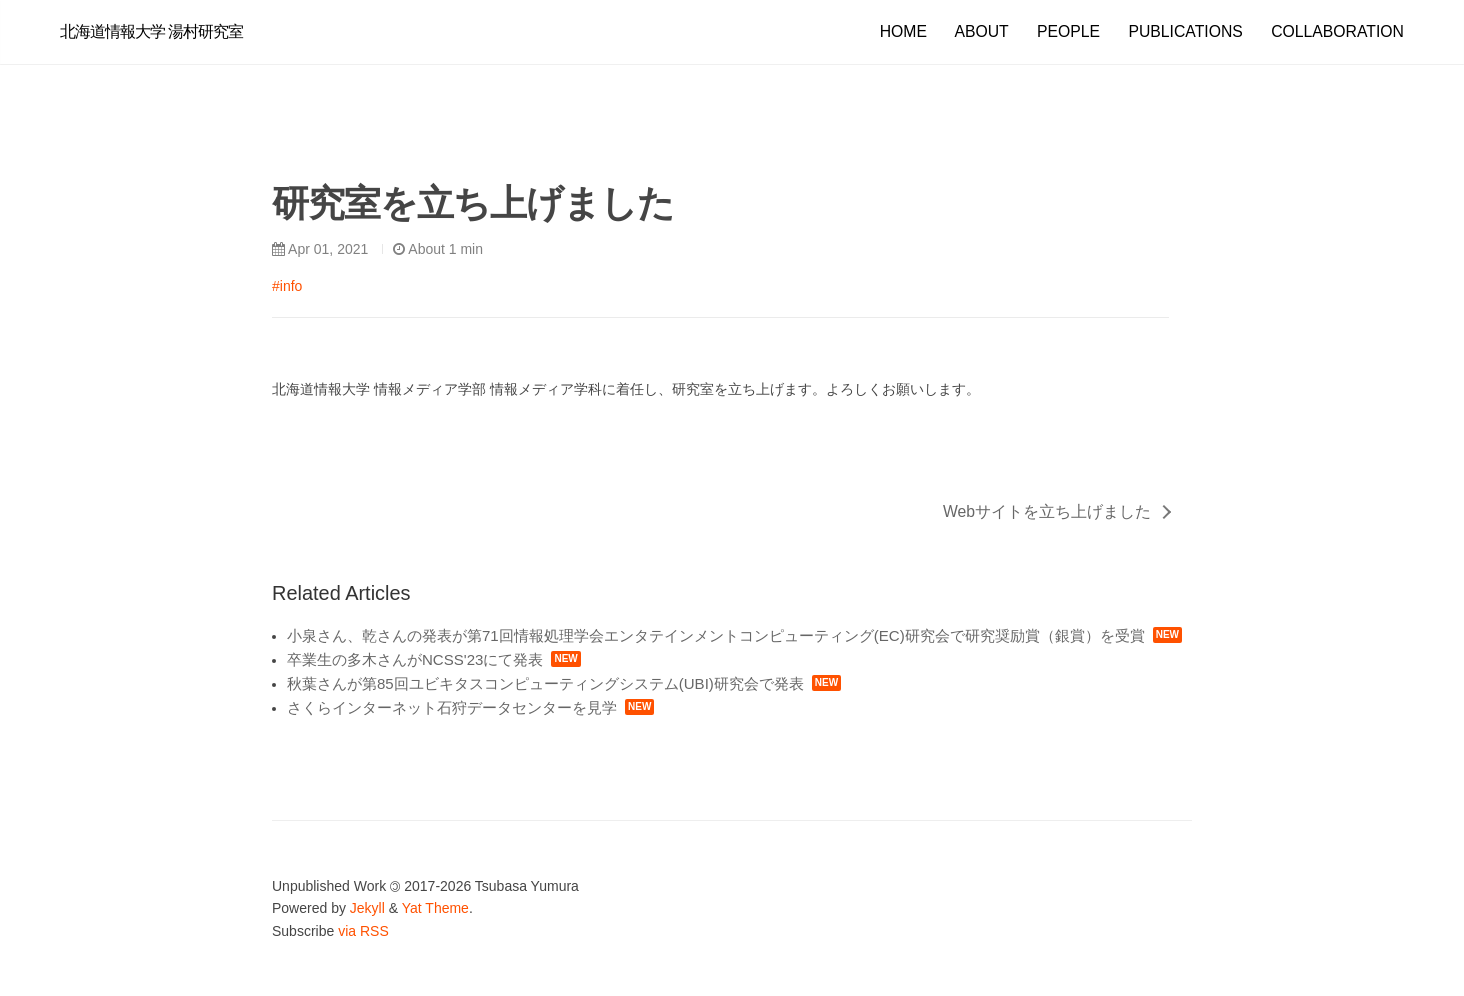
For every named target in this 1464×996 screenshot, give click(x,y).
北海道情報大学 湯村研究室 (151, 31)
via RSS (363, 931)
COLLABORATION (1337, 31)
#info (287, 286)
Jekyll (367, 908)
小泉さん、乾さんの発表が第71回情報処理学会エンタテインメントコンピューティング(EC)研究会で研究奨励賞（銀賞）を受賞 (716, 635)
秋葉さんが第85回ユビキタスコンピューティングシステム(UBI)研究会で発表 (545, 683)
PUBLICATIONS (1185, 31)
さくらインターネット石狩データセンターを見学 (452, 707)
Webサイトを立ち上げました (1047, 511)
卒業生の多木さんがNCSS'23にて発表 (415, 659)
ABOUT (981, 31)
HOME (903, 31)
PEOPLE (1068, 31)
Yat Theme (435, 908)
